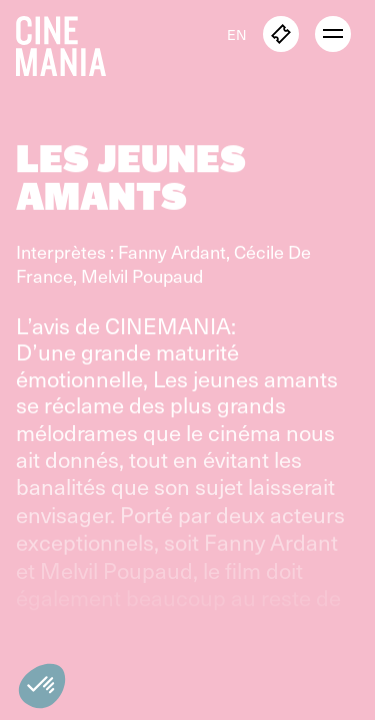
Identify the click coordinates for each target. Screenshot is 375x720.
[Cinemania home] (69, 42)
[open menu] (333, 34)
